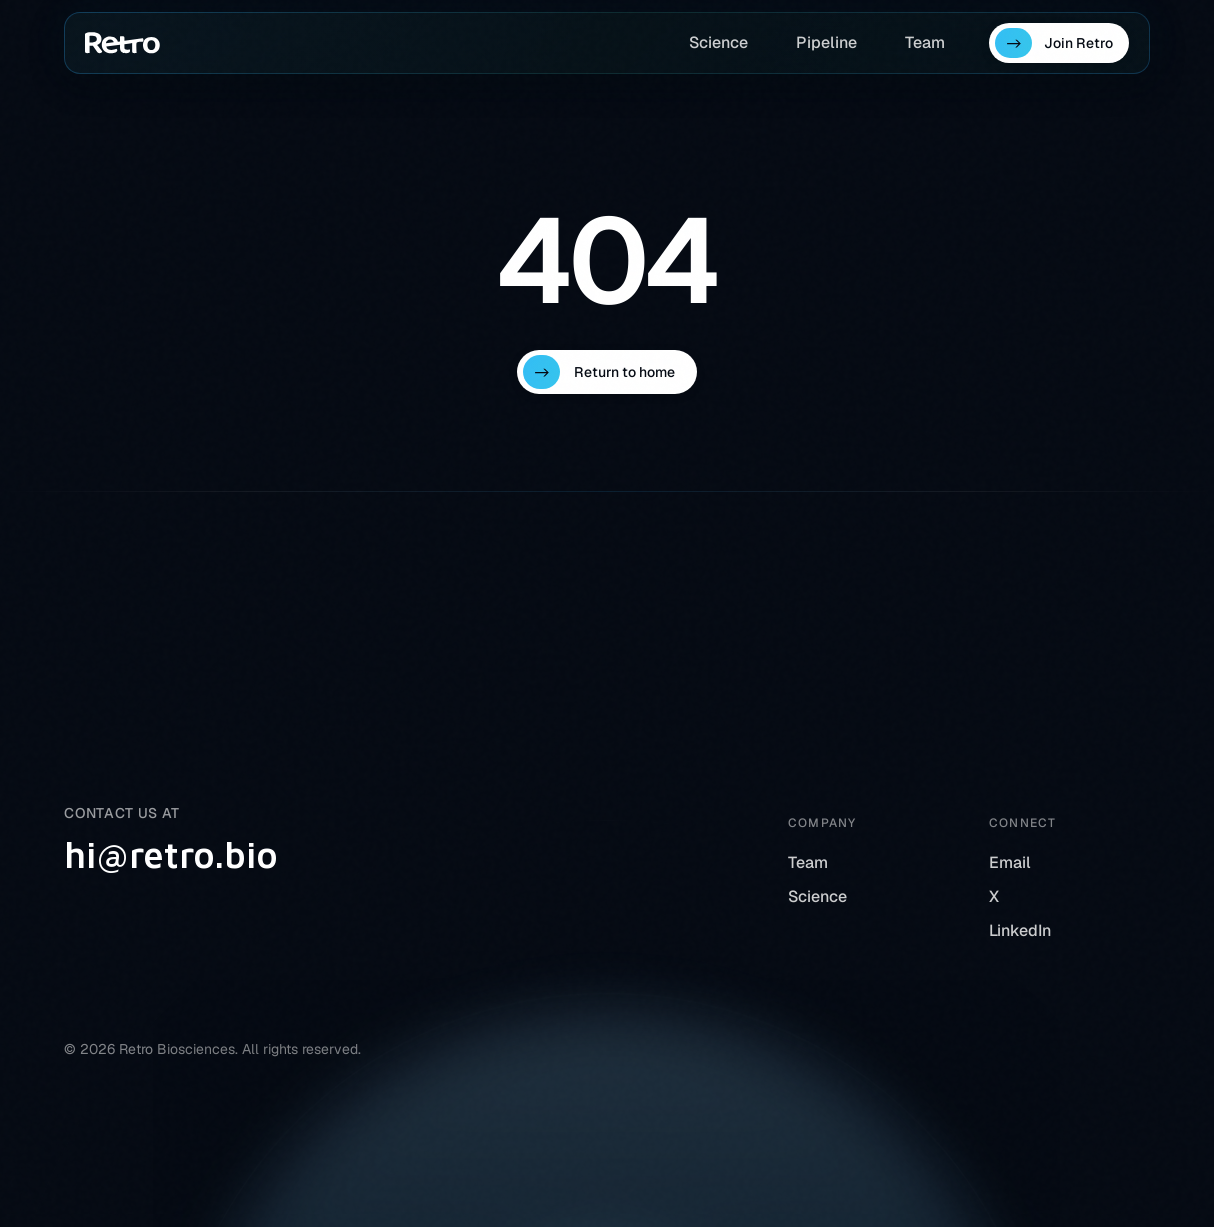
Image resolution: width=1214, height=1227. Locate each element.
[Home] (122, 43)
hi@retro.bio (171, 855)
